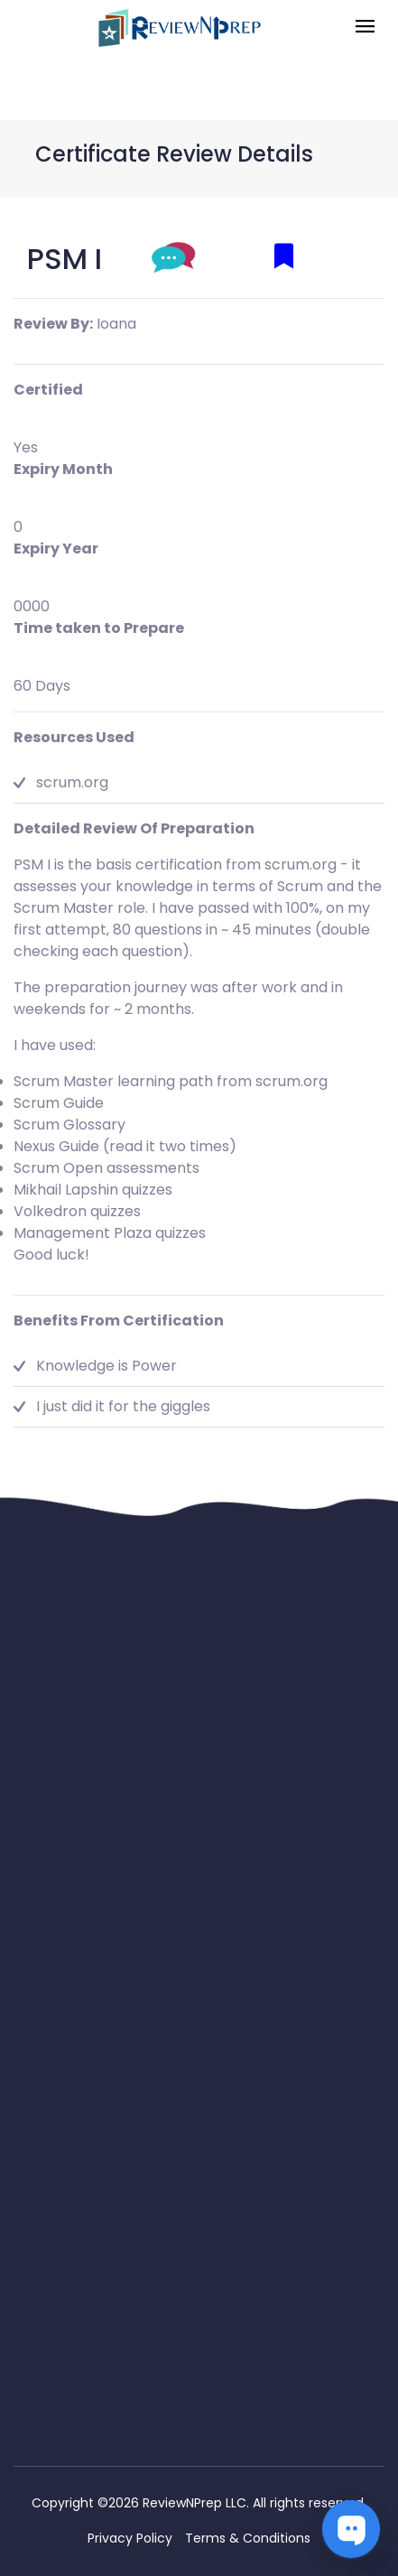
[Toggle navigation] (365, 27)
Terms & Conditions (247, 2538)
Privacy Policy (130, 2538)
